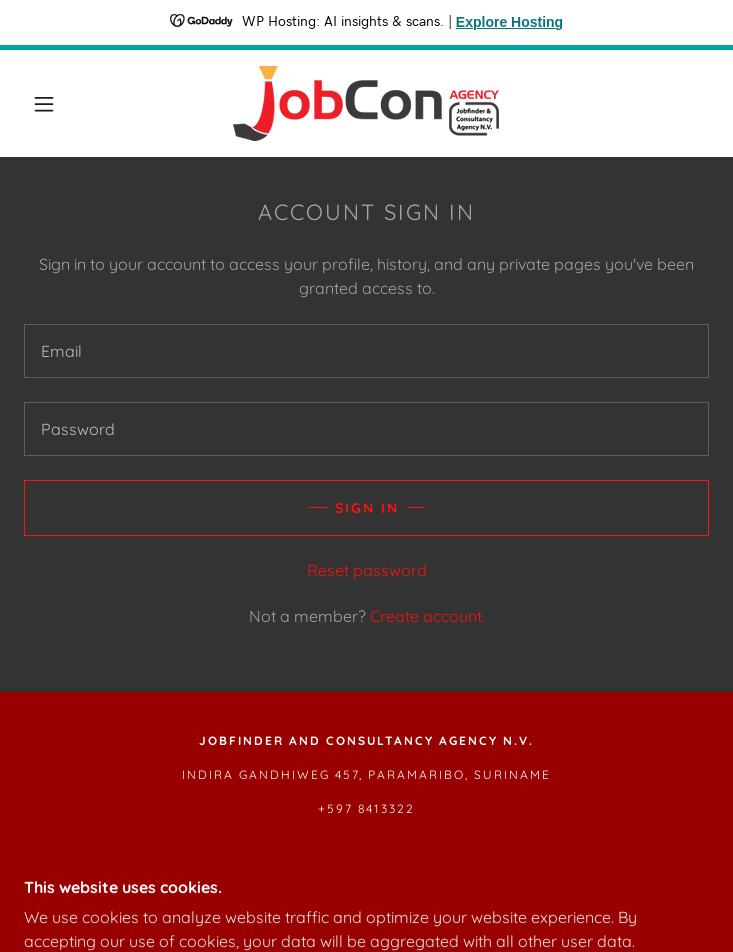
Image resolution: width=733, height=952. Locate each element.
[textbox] (366, 351)
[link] (366, 103)
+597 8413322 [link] (366, 808)
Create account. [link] (427, 616)
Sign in (367, 508)
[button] (58, 104)
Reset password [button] (367, 570)
